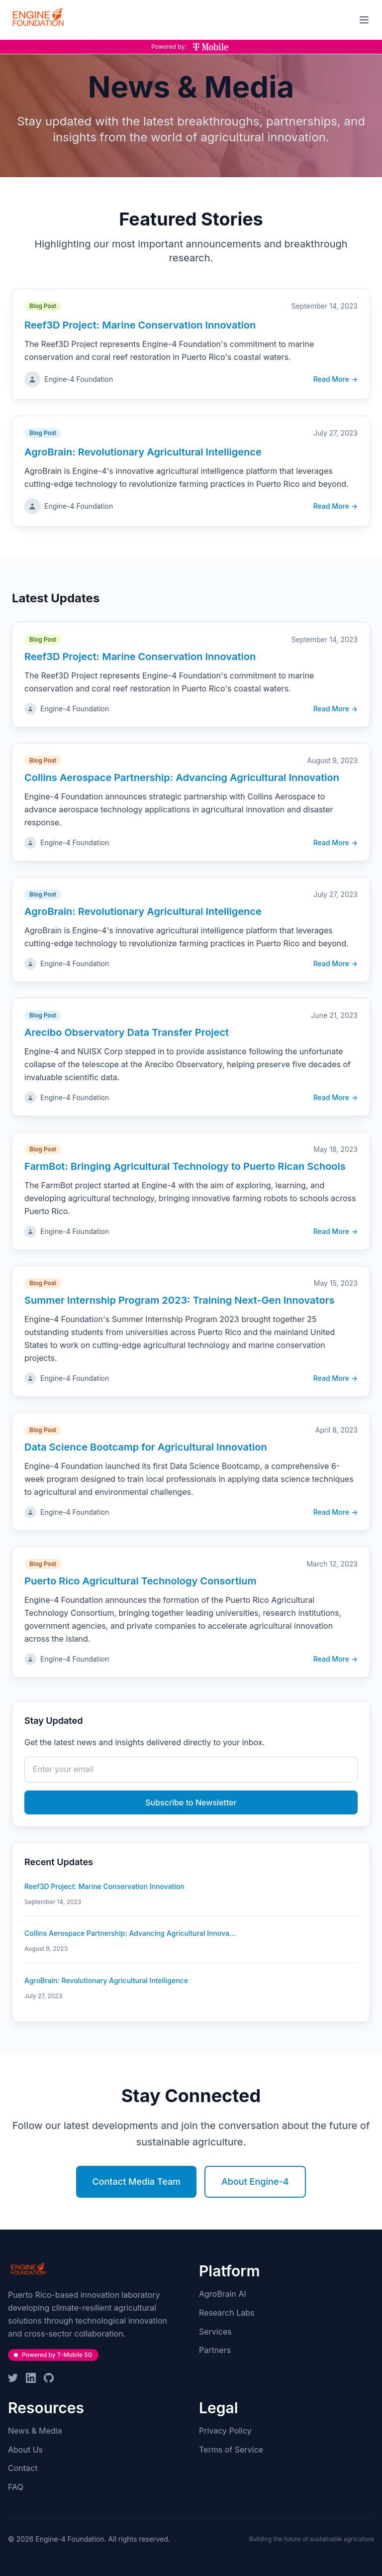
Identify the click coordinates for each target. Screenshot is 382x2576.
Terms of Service (231, 2450)
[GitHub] (49, 2378)
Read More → (335, 379)
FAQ (15, 2487)
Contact (22, 2468)
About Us (25, 2450)
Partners (215, 2350)
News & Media (35, 2431)
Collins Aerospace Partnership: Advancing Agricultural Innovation (181, 778)
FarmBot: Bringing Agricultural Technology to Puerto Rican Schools (185, 1166)
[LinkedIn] (31, 2378)
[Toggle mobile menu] (364, 20)
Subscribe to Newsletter (191, 1802)
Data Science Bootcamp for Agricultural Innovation (145, 1447)
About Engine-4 (254, 2181)
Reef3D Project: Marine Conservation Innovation (140, 325)
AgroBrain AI (222, 2294)
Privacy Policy (225, 2431)
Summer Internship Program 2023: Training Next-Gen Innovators (179, 1300)
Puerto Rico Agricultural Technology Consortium (140, 1581)
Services (215, 2332)
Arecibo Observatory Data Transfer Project (126, 1032)
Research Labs (226, 2313)
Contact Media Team (136, 2181)
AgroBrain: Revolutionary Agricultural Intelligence (143, 452)
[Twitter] (13, 2378)
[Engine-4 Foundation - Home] (38, 17)
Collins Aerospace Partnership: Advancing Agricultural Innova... (130, 1933)
